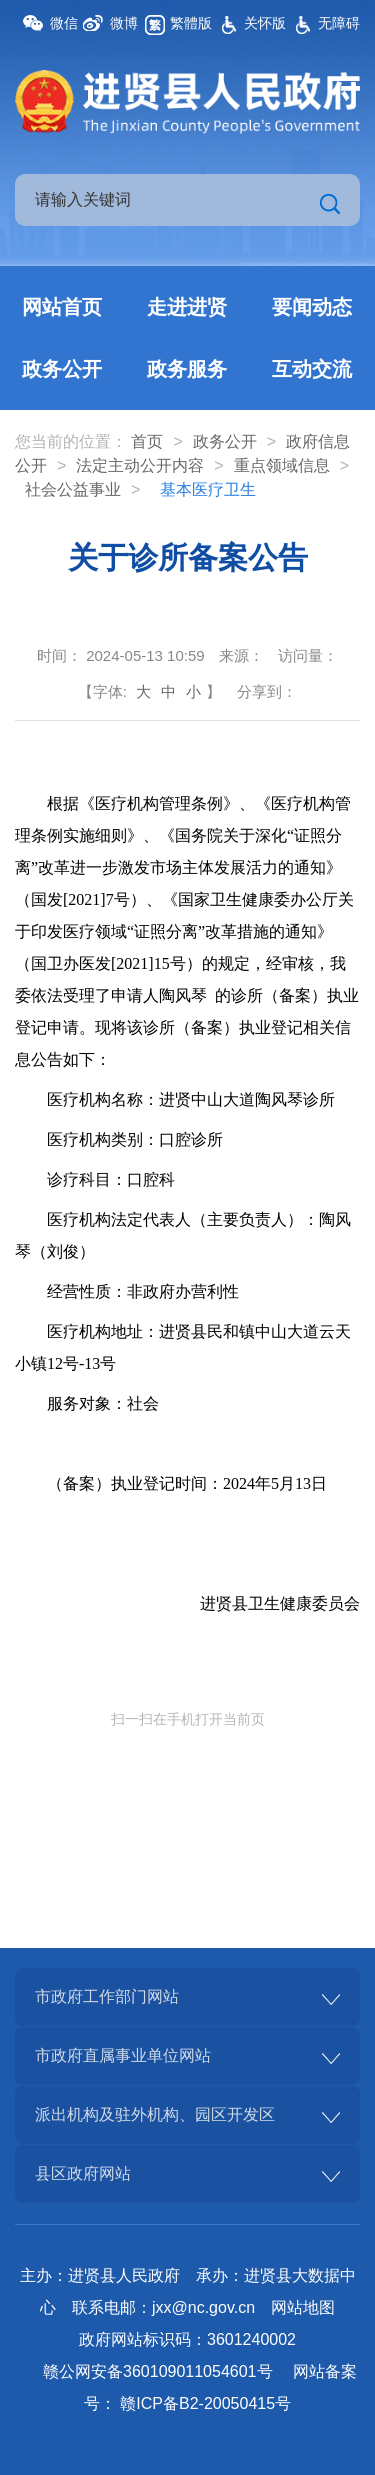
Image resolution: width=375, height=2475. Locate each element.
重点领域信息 (282, 465)
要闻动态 (312, 307)
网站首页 (62, 307)
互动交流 (312, 369)
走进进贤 (187, 307)
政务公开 (62, 369)
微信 (64, 23)
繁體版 (191, 23)
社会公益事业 (73, 489)
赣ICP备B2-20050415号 (205, 2403)
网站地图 (303, 2307)
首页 (147, 441)
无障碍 (339, 23)
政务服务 (187, 369)
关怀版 (265, 23)
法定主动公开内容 (140, 465)
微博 (124, 23)
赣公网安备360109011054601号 (157, 2371)
